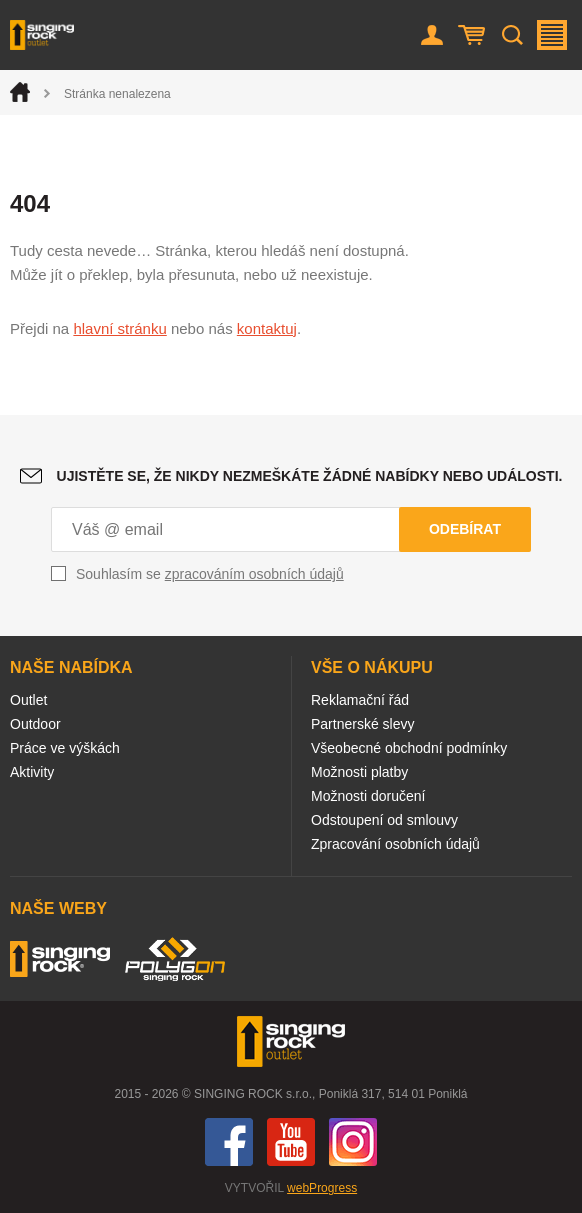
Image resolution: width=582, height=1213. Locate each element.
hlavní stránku (119, 328)
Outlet (28, 700)
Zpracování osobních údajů (395, 844)
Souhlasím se (210, 574)
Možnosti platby (359, 772)
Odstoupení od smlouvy (384, 820)
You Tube (291, 1142)
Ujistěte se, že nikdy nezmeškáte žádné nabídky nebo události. (310, 476)
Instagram (353, 1142)
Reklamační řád (360, 700)
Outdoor (35, 724)
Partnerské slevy (362, 724)
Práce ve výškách (65, 748)
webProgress (322, 1188)
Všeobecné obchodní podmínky (409, 748)
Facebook (229, 1142)
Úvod (20, 92)
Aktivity (32, 772)
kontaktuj (267, 328)
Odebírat (465, 529)
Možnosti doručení (368, 796)
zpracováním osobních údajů (254, 574)
